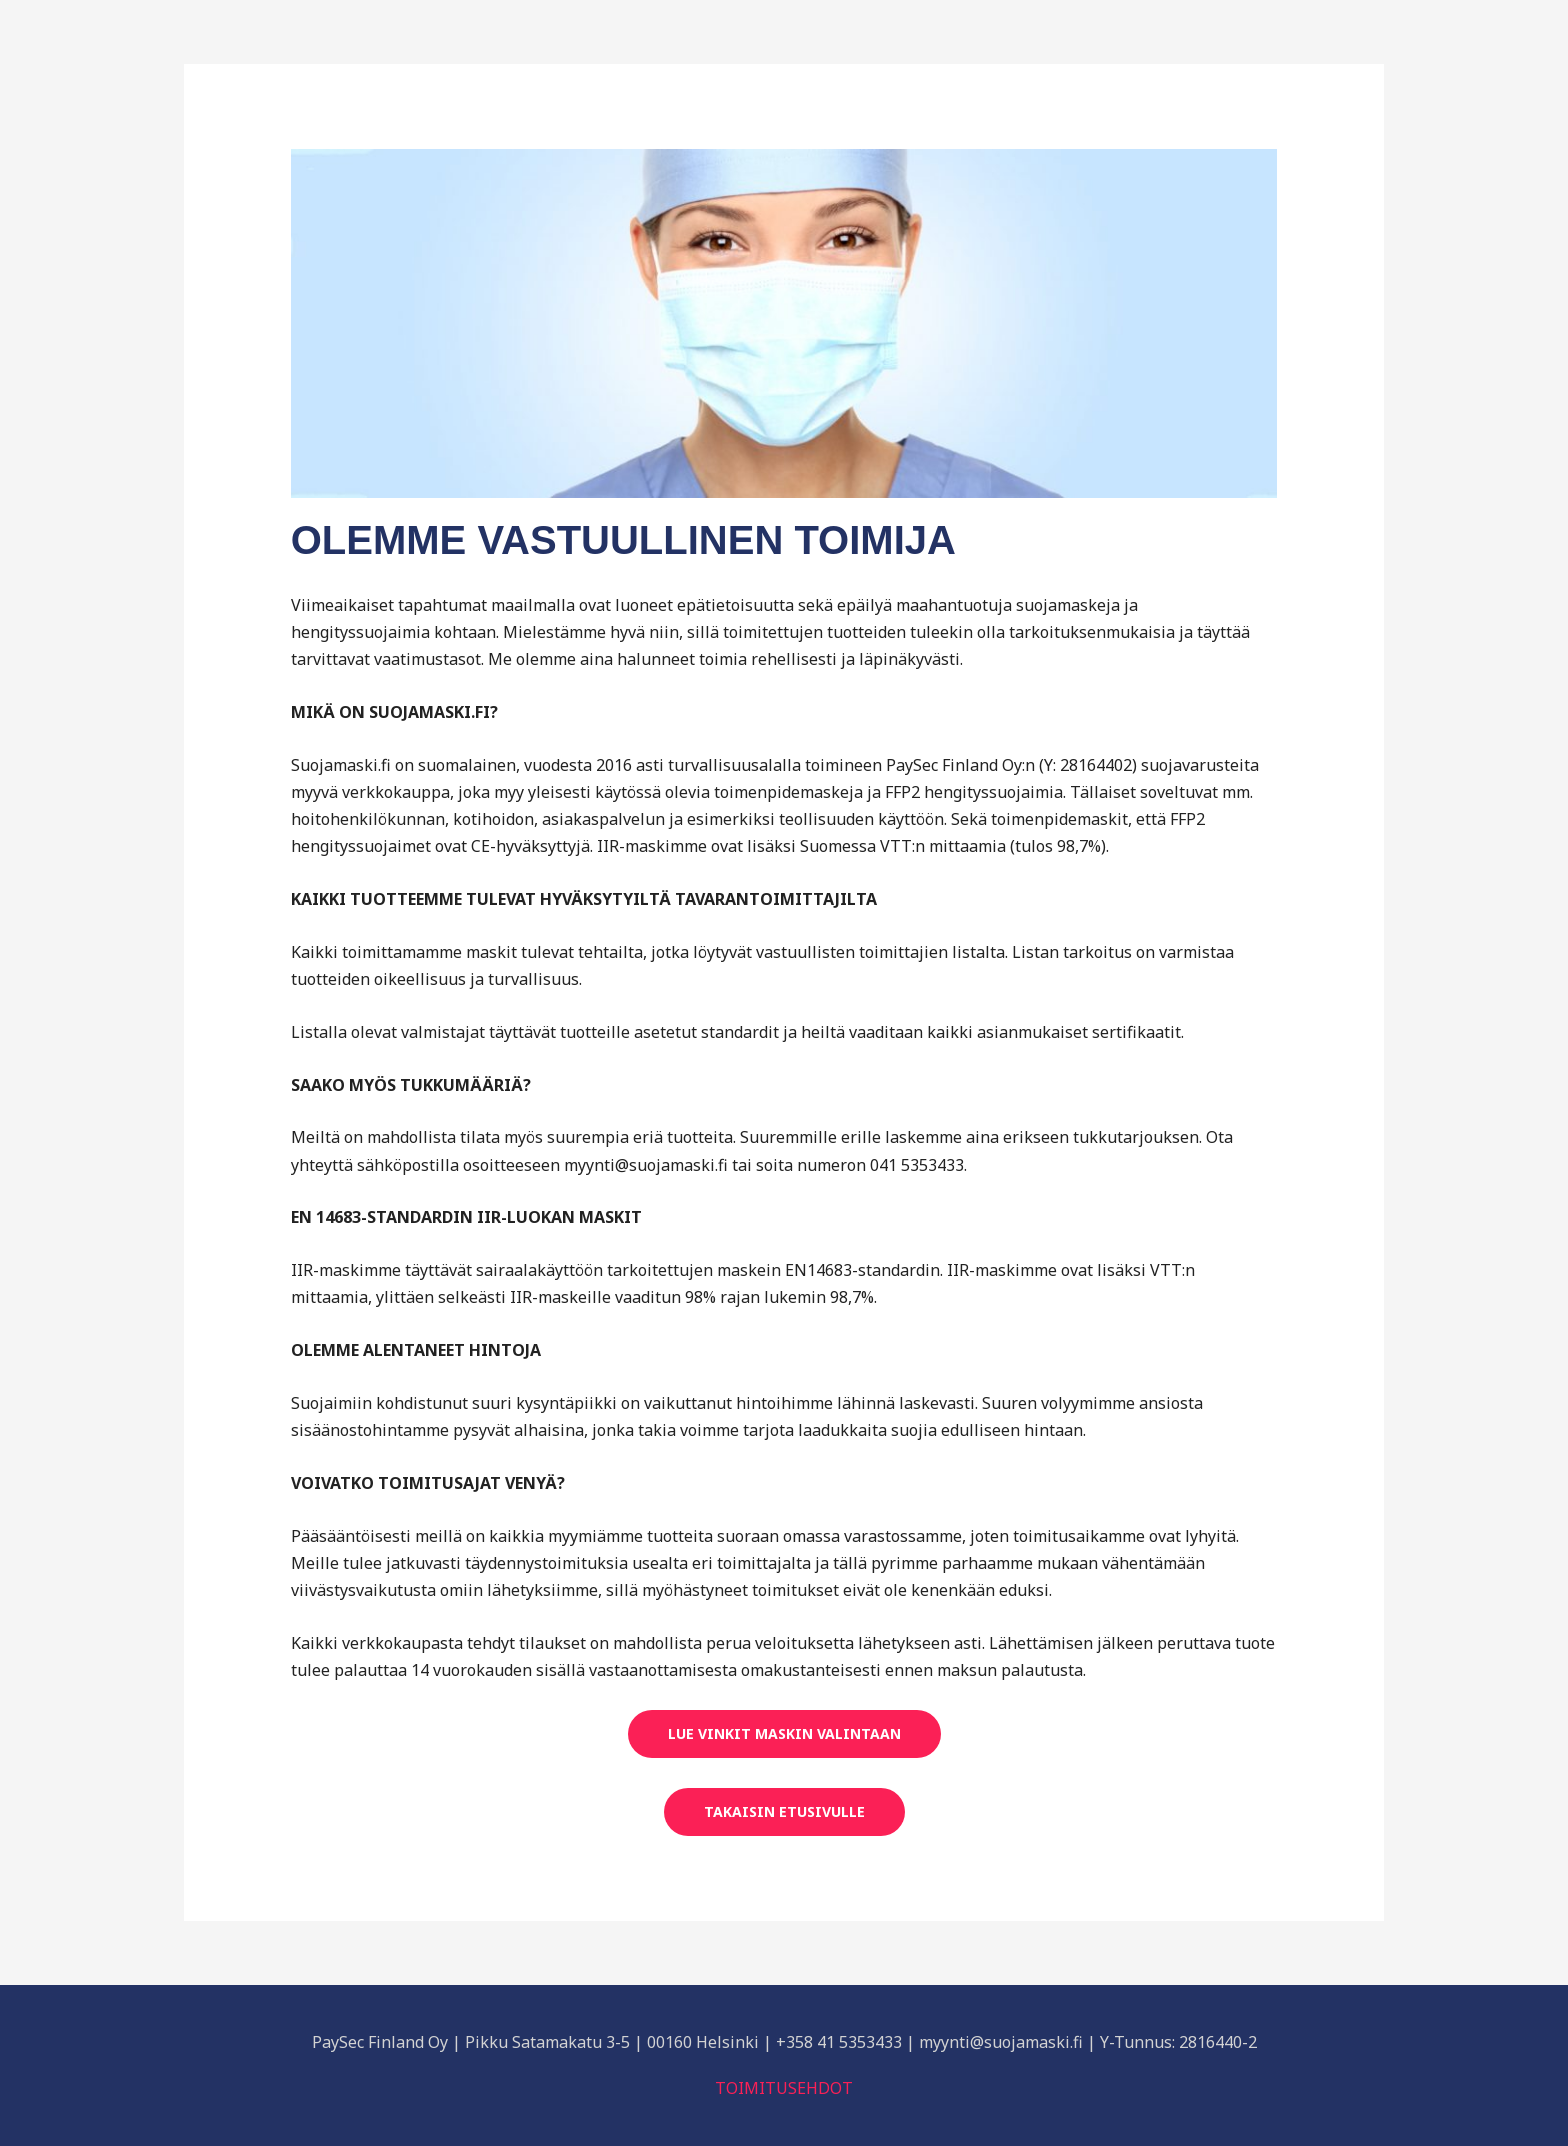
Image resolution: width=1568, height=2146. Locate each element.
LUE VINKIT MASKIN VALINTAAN (784, 1733)
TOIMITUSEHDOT (784, 2088)
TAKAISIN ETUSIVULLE (784, 1811)
